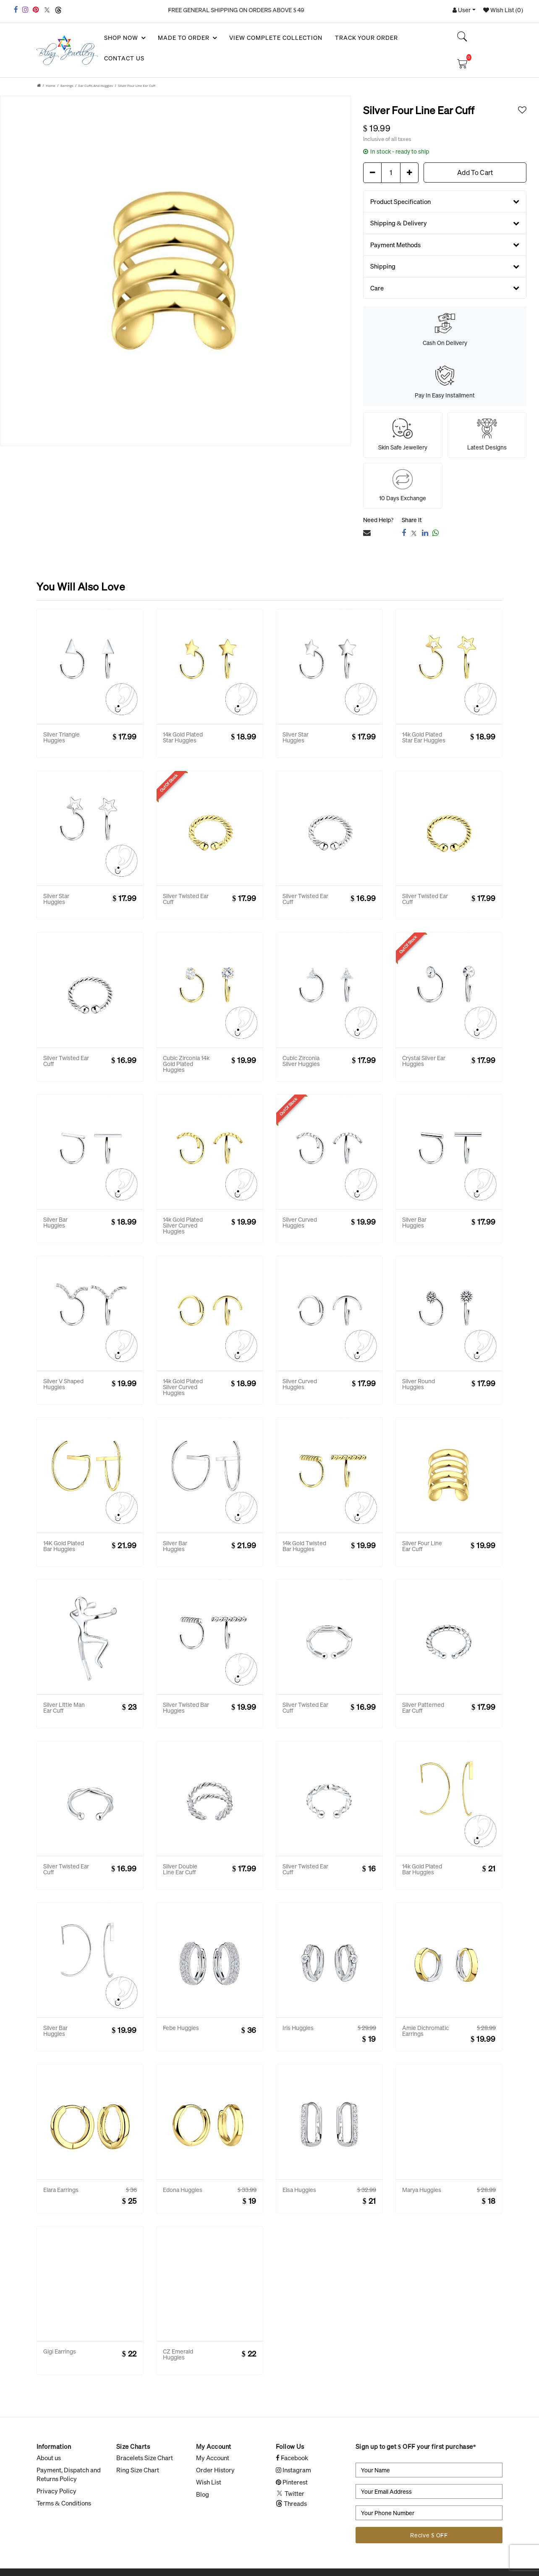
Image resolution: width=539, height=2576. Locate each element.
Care (444, 287)
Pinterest (292, 2482)
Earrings (66, 85)
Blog (202, 2494)
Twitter (290, 2493)
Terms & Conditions (64, 2503)
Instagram (293, 2470)
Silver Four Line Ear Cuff (136, 85)
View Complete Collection (275, 38)
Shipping (444, 266)
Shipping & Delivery (444, 223)
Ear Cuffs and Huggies (95, 85)
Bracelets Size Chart (144, 2457)
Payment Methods (444, 244)
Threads (291, 2503)
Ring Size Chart (137, 2470)
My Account (212, 2457)
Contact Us (124, 58)
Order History (215, 2470)
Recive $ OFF (428, 2535)
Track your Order (366, 38)
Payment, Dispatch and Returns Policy (69, 2474)
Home (50, 85)
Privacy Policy (56, 2491)
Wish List (208, 2482)
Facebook (292, 2457)
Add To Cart (475, 172)
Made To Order (187, 38)
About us (49, 2457)
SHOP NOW (124, 38)
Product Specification (444, 201)
